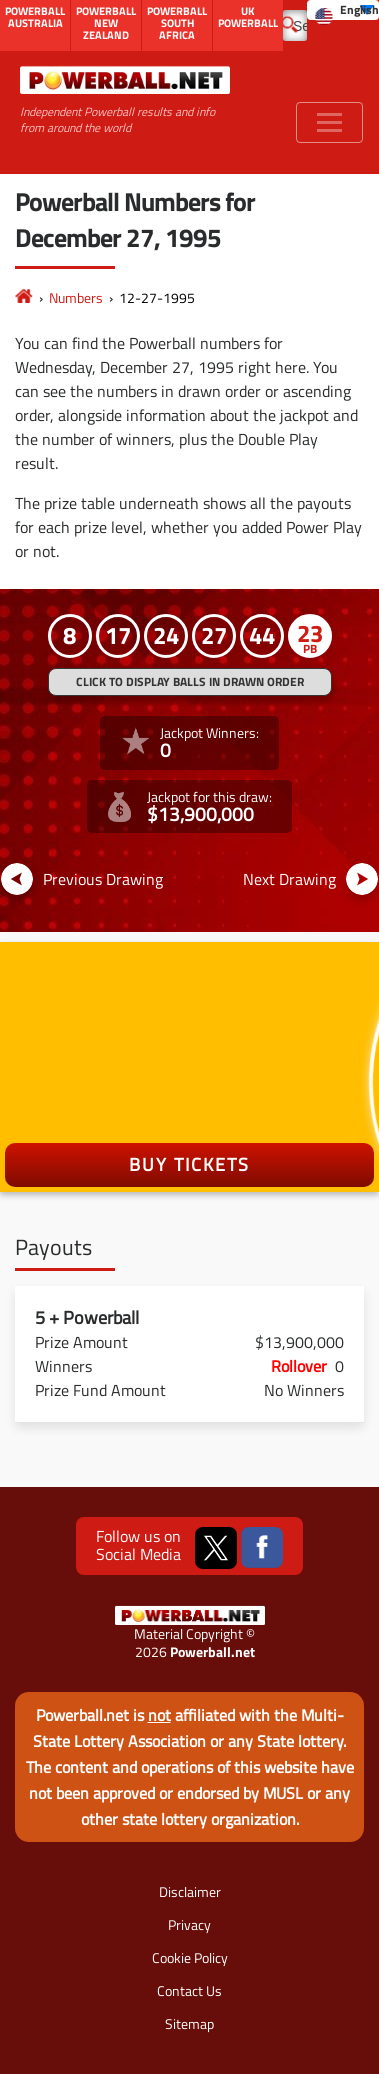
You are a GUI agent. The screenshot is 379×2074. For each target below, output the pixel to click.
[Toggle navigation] (329, 122)
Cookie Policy (190, 1957)
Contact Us (189, 1990)
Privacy (189, 1924)
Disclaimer (190, 1891)
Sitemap (189, 2023)
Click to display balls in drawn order (190, 681)
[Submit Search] (289, 23)
